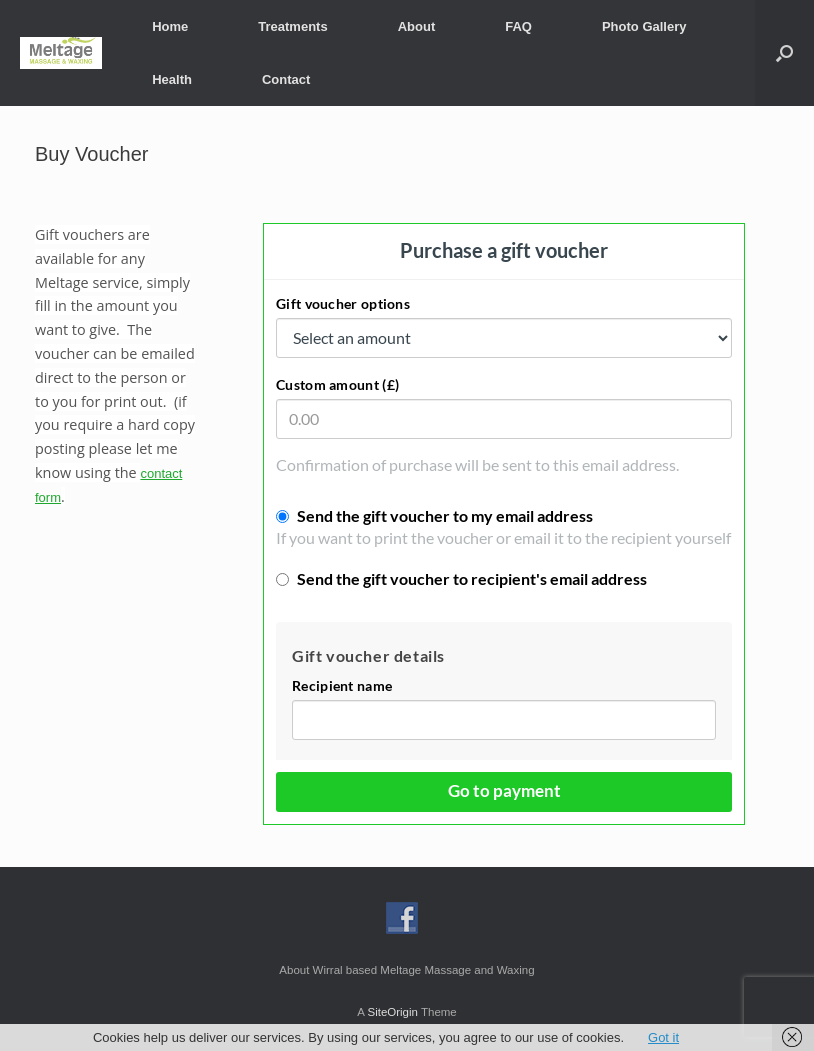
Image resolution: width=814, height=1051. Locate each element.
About (417, 26)
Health (172, 79)
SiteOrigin (392, 1012)
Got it (663, 1037)
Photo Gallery (644, 26)
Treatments (292, 26)
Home (170, 26)
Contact (286, 79)
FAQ (518, 26)
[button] (784, 53)
